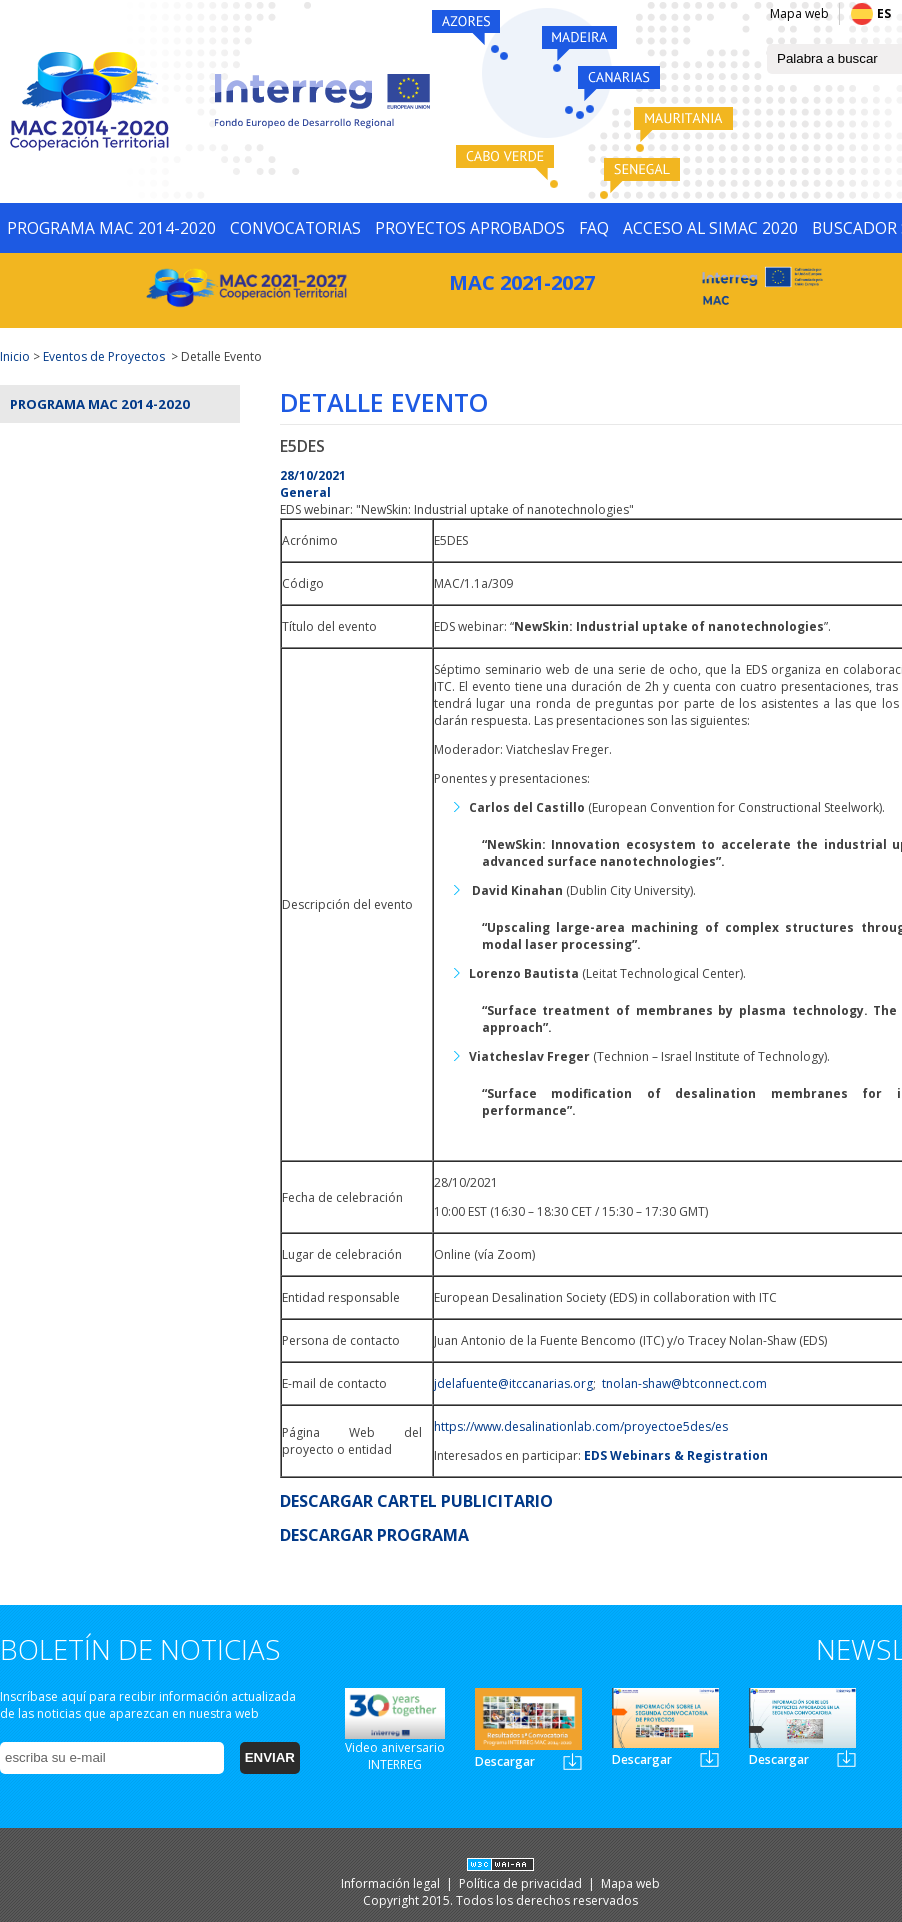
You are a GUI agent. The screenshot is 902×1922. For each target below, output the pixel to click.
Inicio (15, 356)
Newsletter (572, 1761)
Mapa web (799, 13)
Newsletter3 (846, 1758)
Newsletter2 (709, 1758)
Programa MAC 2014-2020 (100, 404)
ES (884, 13)
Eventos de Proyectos (104, 356)
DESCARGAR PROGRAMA (374, 1535)
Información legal (392, 1883)
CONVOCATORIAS (295, 228)
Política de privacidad (522, 1883)
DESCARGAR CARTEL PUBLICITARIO (416, 1501)
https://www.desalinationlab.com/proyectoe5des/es (581, 1426)
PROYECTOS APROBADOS (470, 228)
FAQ (594, 228)
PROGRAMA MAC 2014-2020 (111, 228)
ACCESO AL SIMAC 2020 (710, 228)
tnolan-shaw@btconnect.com (684, 1383)
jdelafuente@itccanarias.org (513, 1383)
